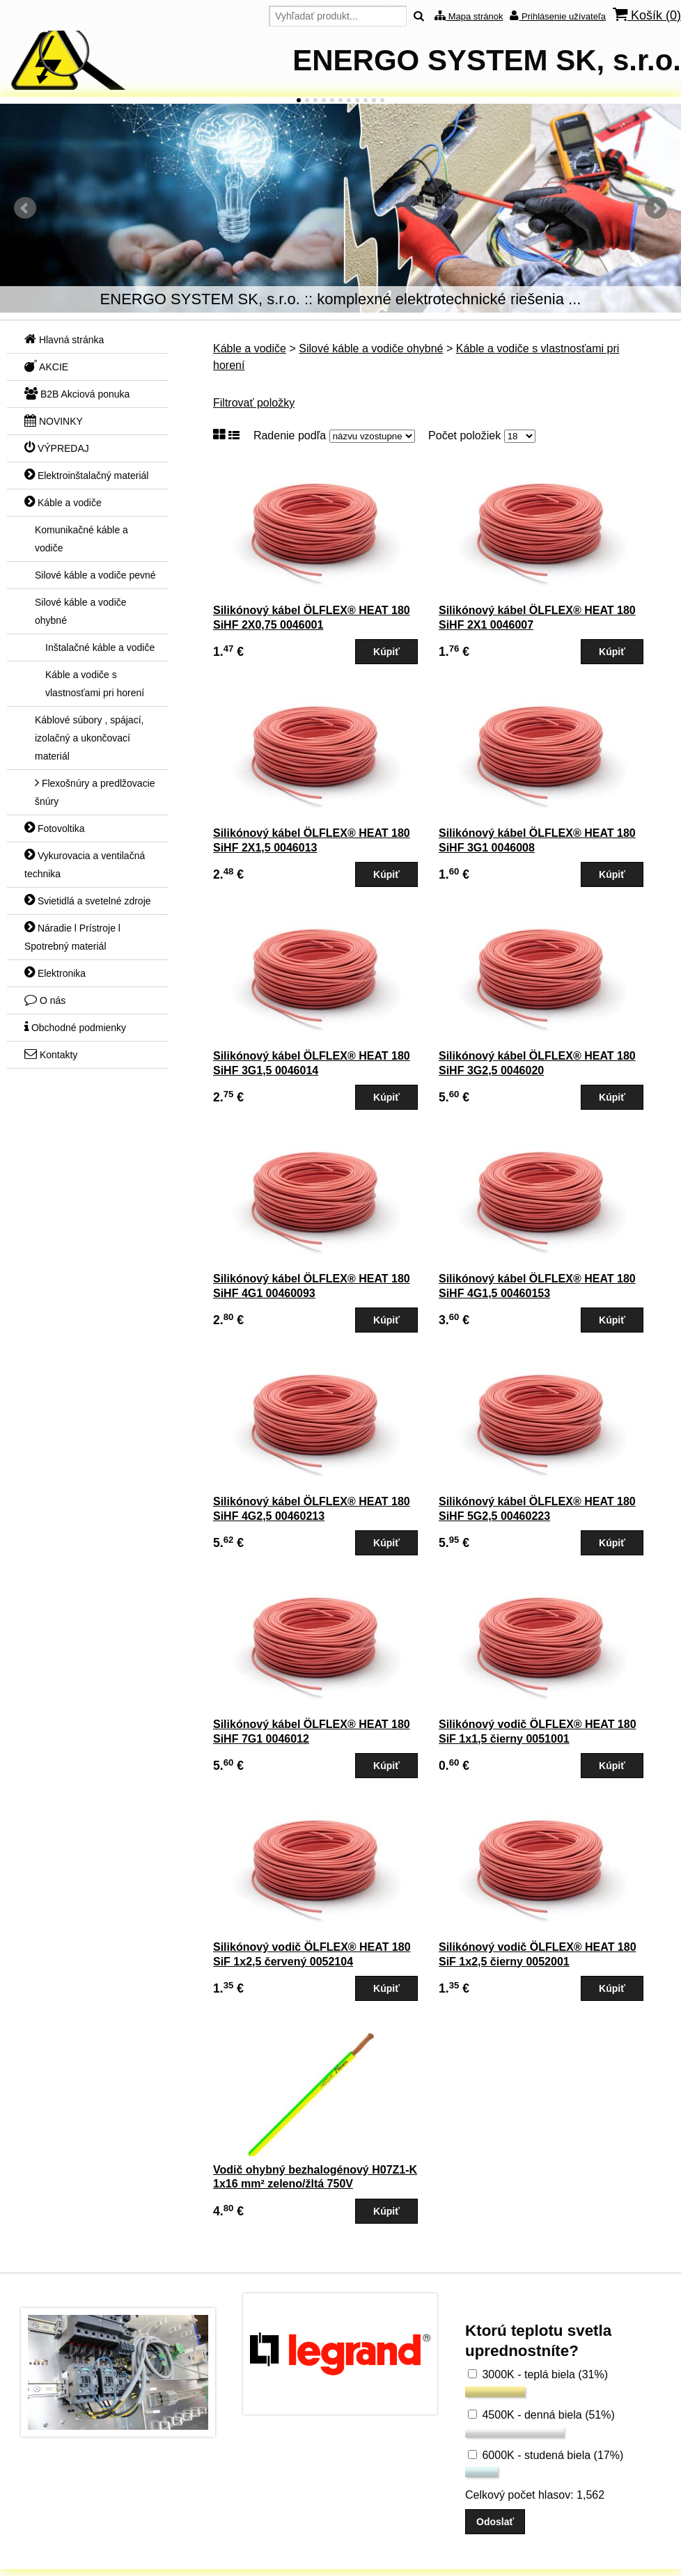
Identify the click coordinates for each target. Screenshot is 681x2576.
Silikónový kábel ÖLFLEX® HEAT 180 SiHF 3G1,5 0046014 (311, 1063)
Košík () (647, 15)
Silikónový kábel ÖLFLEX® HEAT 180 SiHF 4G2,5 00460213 (311, 1508)
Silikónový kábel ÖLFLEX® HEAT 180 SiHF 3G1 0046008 (537, 840)
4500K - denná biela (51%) (541, 2415)
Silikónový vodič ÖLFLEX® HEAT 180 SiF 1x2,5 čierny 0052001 (537, 1954)
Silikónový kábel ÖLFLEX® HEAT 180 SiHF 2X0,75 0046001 (311, 617)
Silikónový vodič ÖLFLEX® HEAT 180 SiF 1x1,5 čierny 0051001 (537, 1731)
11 (382, 100)
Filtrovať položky (254, 403)
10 (374, 100)
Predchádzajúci (25, 208)
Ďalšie (656, 208)
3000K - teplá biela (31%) (538, 2374)
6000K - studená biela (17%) (545, 2455)
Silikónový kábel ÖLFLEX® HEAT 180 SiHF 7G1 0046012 (311, 1731)
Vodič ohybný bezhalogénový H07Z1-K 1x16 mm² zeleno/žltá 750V (315, 2177)
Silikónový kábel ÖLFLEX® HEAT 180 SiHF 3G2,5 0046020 (537, 1063)
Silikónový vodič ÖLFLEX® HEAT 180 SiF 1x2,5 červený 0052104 (312, 1954)
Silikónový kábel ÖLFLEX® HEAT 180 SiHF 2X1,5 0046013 (311, 840)
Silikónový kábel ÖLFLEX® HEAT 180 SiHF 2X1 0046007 (537, 617)
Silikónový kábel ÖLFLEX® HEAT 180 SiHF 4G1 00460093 (311, 1286)
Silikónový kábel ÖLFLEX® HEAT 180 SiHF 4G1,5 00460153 (537, 1286)
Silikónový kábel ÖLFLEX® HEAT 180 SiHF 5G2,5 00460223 (537, 1508)
